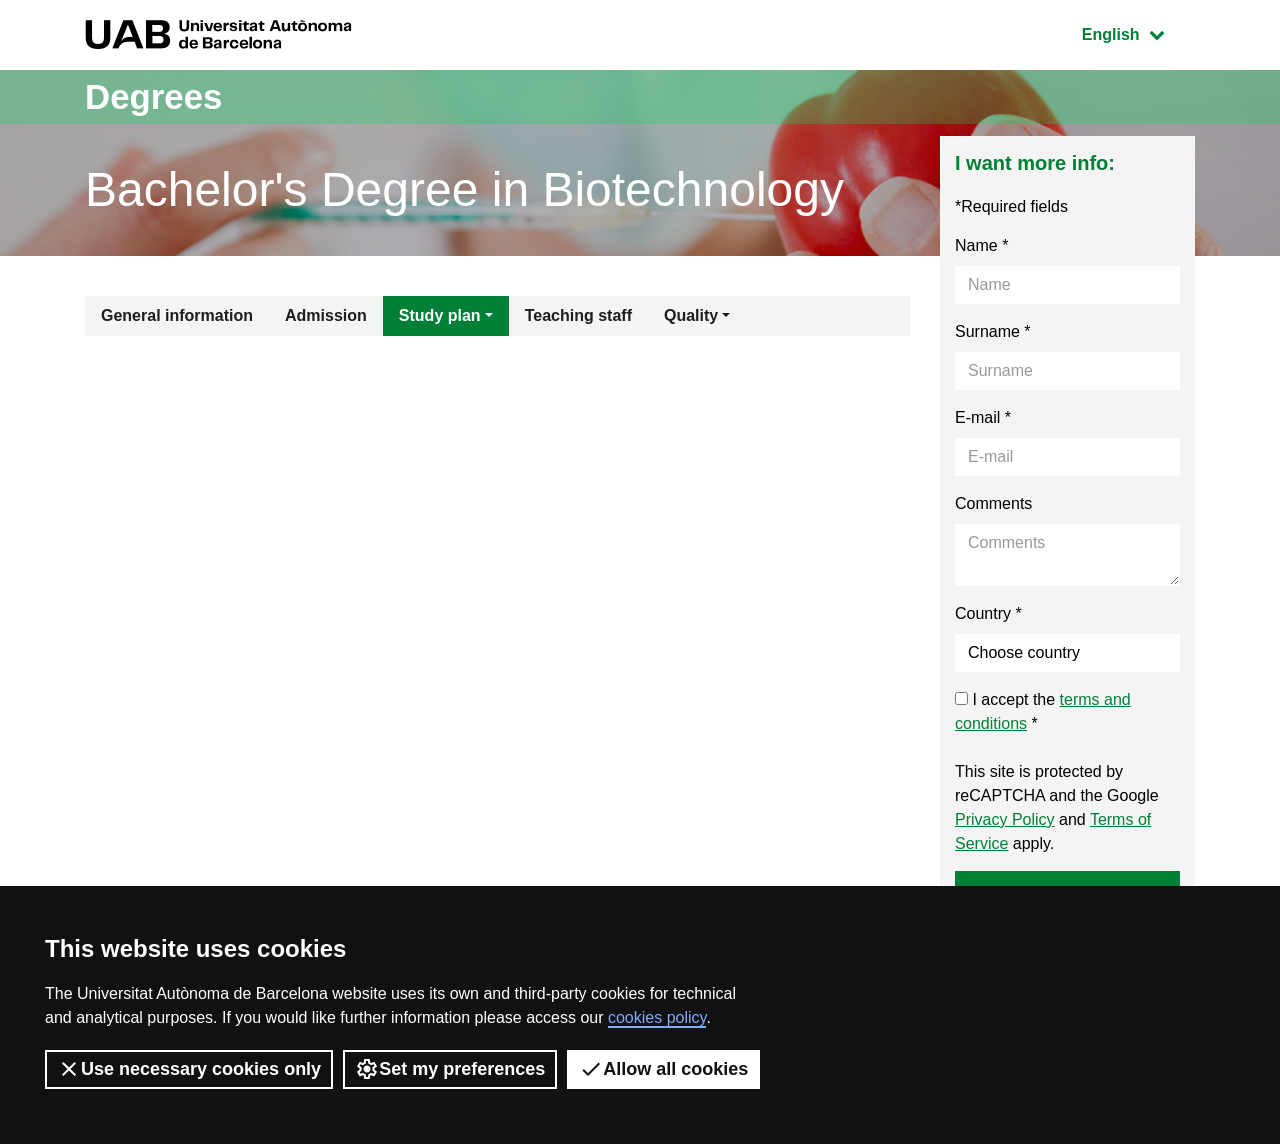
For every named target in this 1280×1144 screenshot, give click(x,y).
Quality (691, 315)
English (1138, 32)
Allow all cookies (663, 1069)
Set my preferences (450, 1069)
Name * (981, 245)
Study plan (440, 315)
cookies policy (657, 1017)
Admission (326, 315)
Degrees (156, 96)
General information (177, 315)
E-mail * (983, 417)
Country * (988, 613)
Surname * (993, 331)
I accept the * (1043, 711)
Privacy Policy (1005, 819)
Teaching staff (578, 315)
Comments (993, 503)
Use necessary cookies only (189, 1069)
